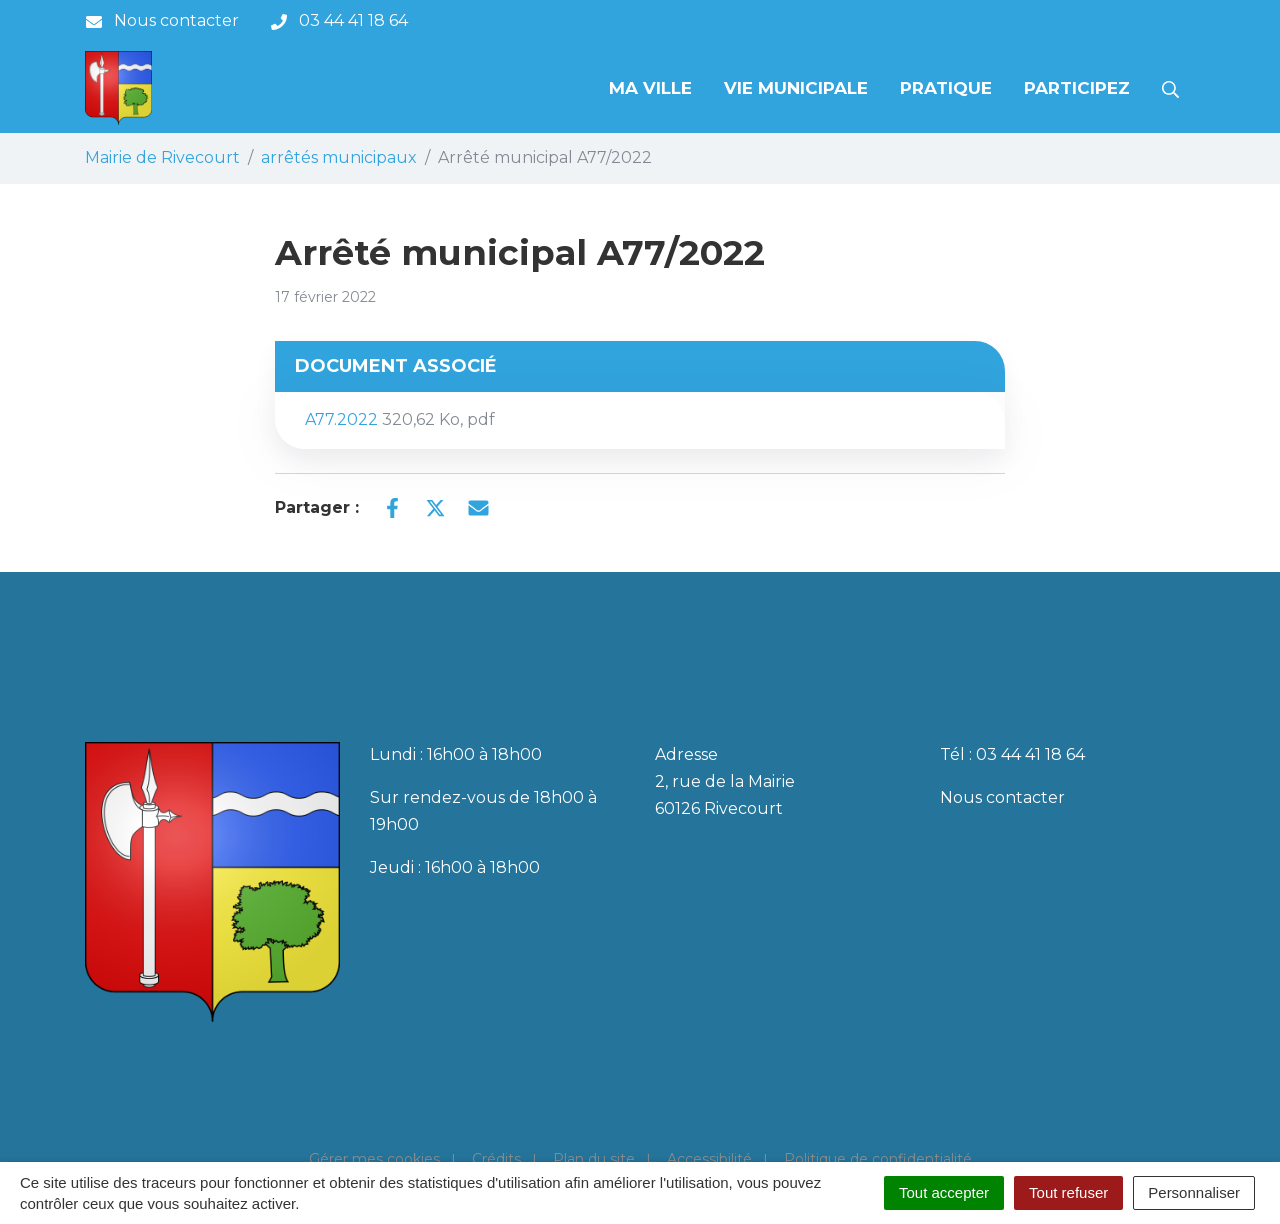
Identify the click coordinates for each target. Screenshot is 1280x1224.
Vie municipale (796, 88)
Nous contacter (1002, 797)
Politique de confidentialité (878, 1159)
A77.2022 (400, 419)
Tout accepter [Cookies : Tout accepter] (944, 1192)
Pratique (946, 88)
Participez (1077, 88)
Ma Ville (650, 88)
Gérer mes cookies (374, 1159)
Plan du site (594, 1159)
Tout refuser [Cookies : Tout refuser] (1068, 1192)
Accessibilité (709, 1159)
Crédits (496, 1159)
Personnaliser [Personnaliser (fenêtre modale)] (1194, 1192)
